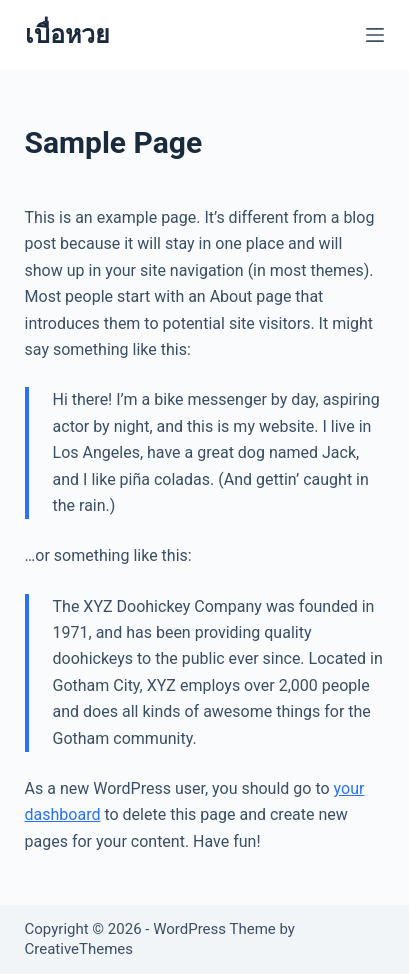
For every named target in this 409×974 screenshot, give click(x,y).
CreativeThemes (79, 949)
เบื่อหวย (67, 34)
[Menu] (375, 35)
